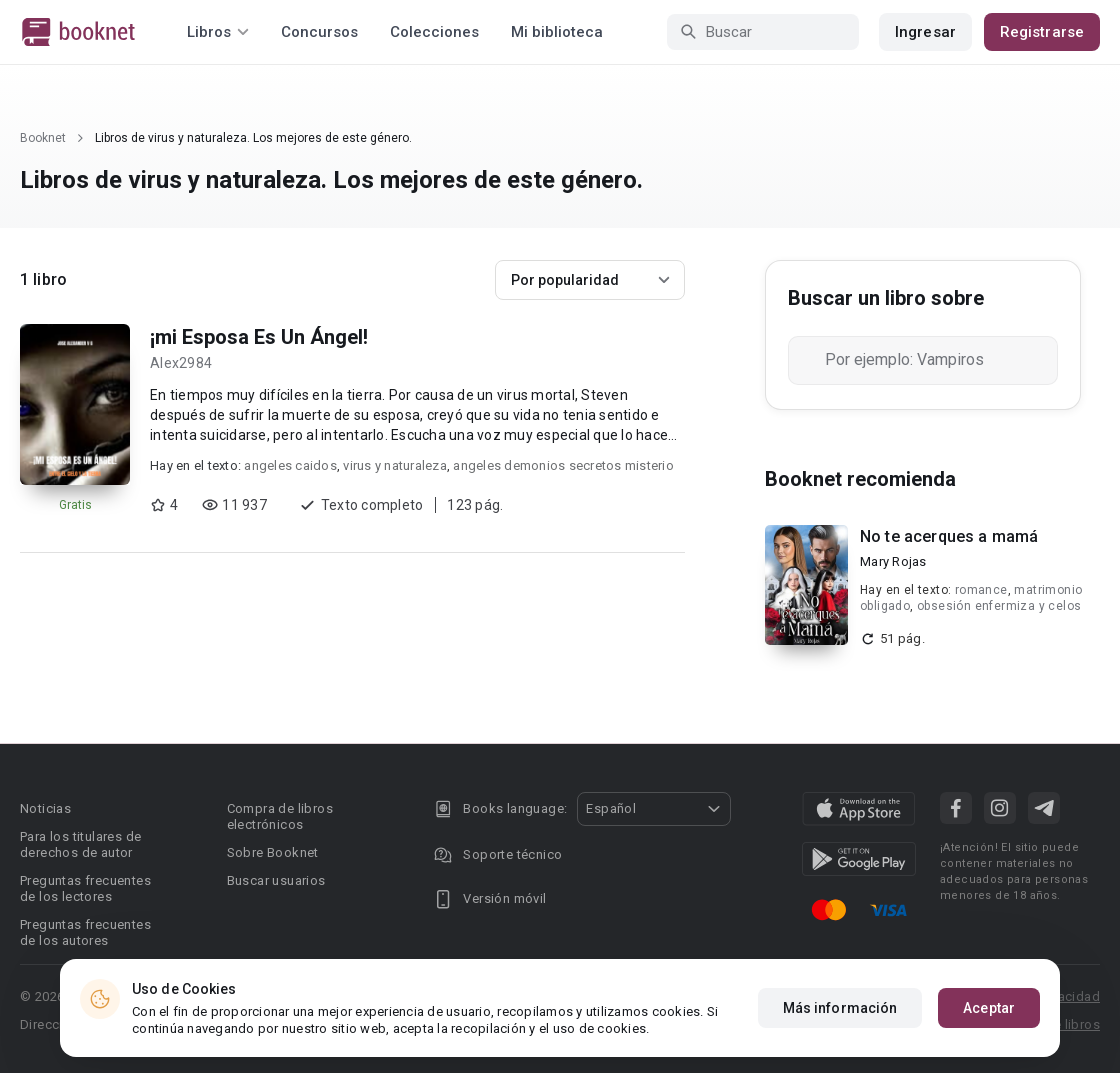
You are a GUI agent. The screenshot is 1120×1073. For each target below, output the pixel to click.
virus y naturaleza (395, 465)
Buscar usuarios (276, 880)
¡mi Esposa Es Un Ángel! (259, 337)
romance (981, 590)
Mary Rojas (893, 561)
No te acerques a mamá (949, 536)
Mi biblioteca (557, 32)
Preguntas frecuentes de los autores (85, 932)
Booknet (43, 138)
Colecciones (434, 32)
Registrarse (1042, 32)
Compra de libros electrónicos (280, 816)
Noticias (45, 808)
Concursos (319, 32)
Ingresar (925, 32)
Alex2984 (181, 363)
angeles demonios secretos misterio (563, 465)
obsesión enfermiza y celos (999, 606)
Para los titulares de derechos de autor (80, 844)
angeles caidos (290, 465)
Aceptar (989, 1008)
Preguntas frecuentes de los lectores (85, 888)
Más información (840, 1008)
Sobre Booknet (273, 852)
